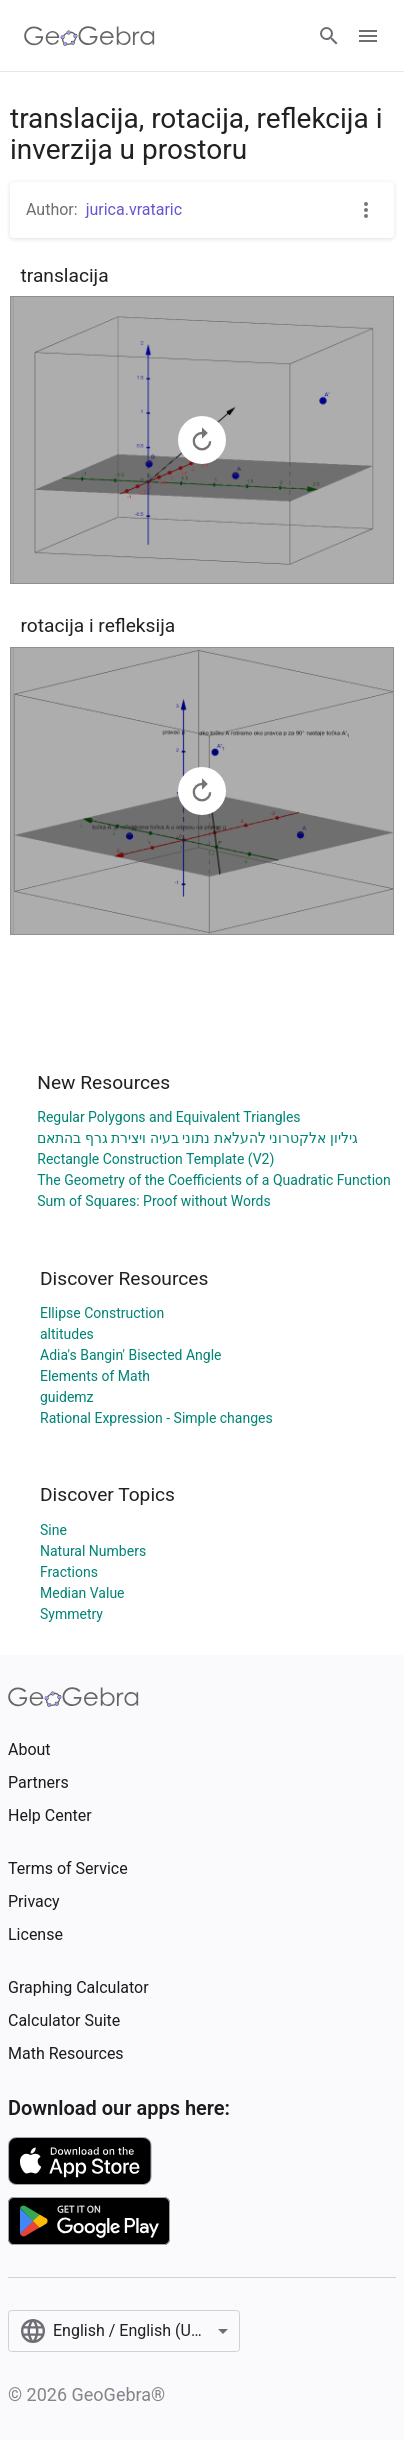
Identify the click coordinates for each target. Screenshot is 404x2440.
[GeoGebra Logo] (89, 36)
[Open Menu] (368, 36)
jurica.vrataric (134, 209)
